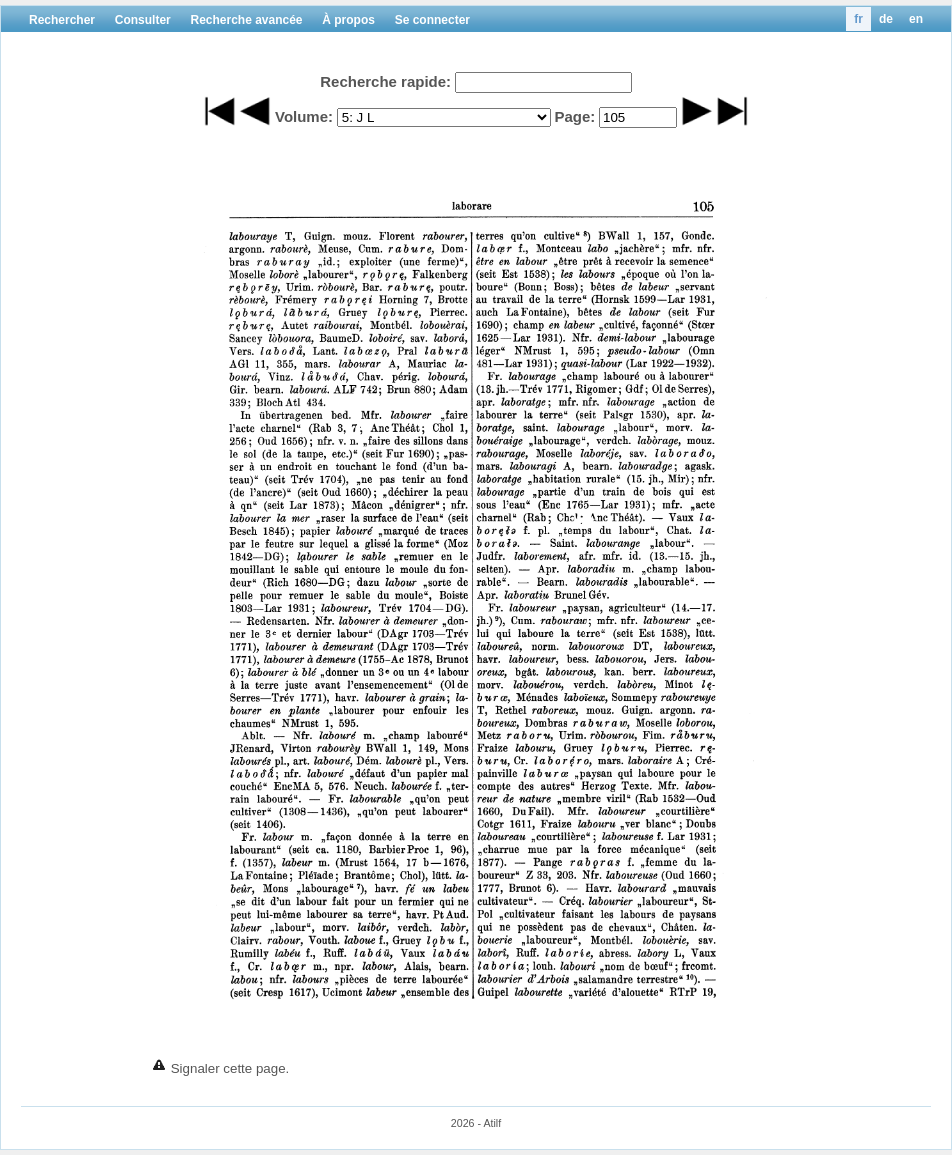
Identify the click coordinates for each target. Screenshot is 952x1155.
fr (858, 19)
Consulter (143, 20)
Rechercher (62, 20)
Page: (574, 116)
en (916, 19)
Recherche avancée (246, 20)
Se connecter (432, 20)
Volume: (304, 116)
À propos (348, 20)
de (886, 19)
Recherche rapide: (385, 81)
